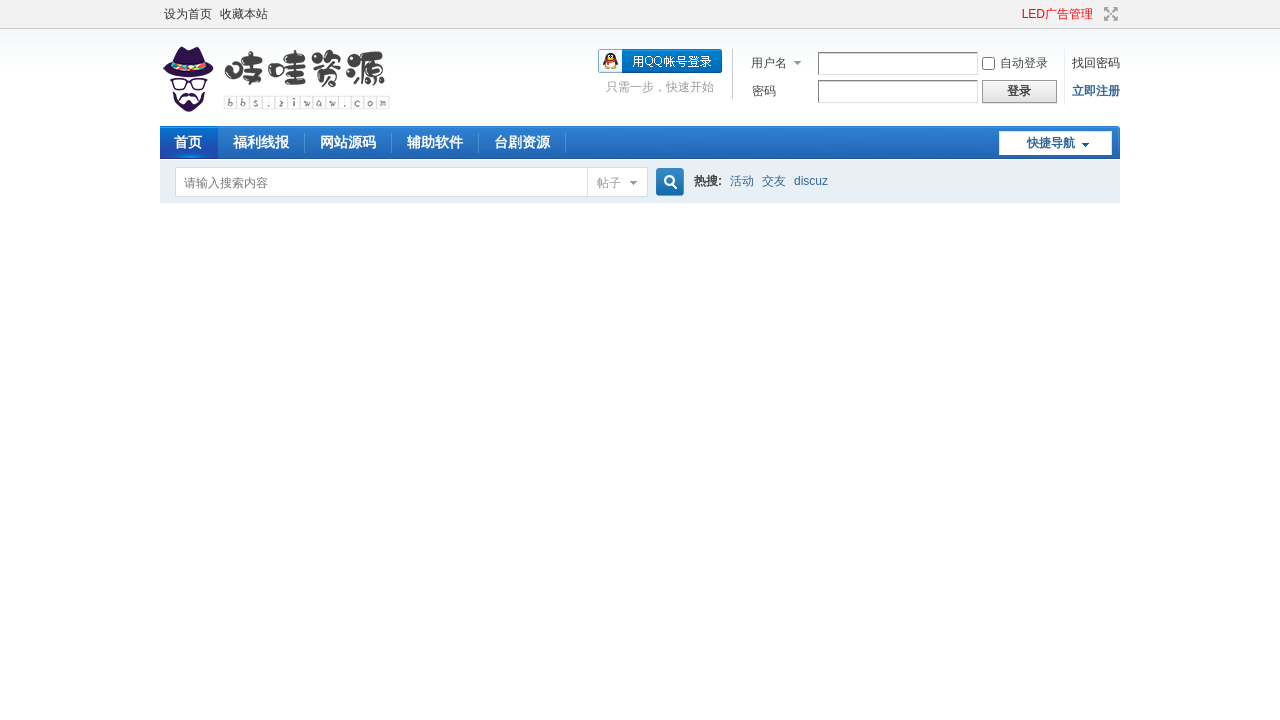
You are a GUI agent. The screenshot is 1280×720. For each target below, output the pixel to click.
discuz (811, 181)
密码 (764, 91)
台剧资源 (522, 142)
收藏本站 (244, 14)
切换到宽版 (1108, 14)
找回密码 (1096, 63)
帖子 (609, 183)
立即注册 (1096, 91)
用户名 (769, 63)
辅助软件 (435, 142)
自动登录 (1015, 63)
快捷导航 (1051, 143)
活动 (742, 181)
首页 (188, 142)
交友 (774, 181)
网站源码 (348, 142)
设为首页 (188, 14)
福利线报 (261, 142)
